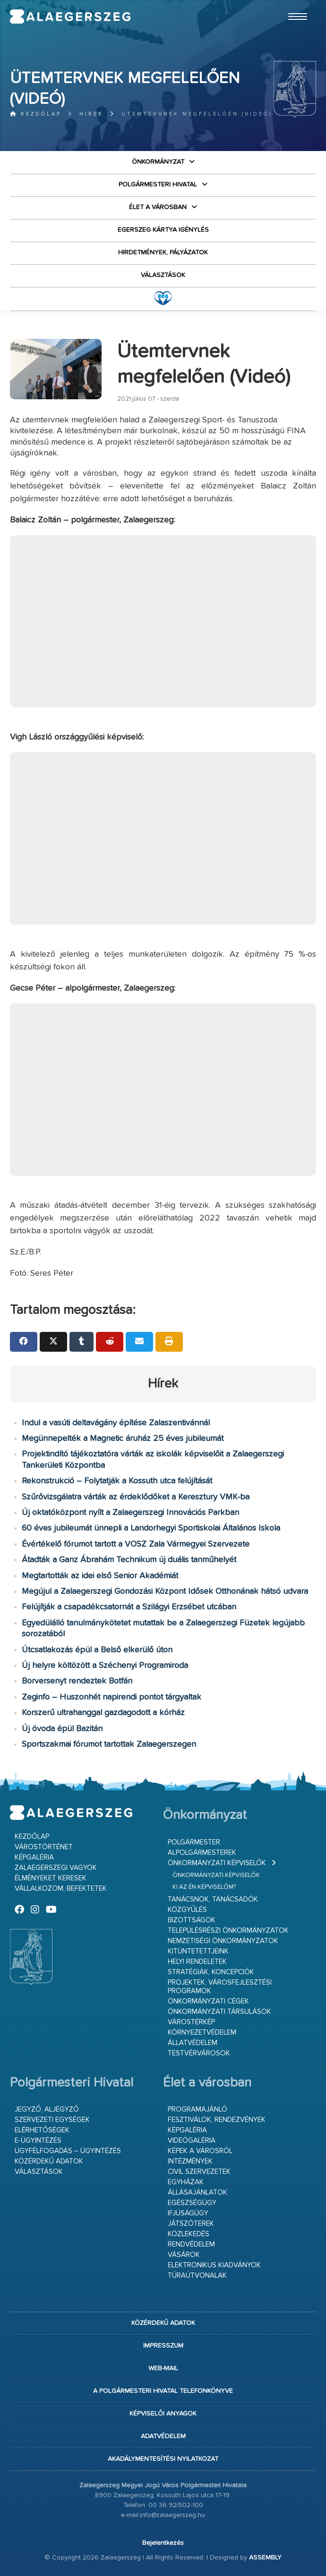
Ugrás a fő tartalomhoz (292, 4)
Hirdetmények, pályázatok (163, 252)
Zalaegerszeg (70, 16)
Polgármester (194, 1842)
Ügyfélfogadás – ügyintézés (68, 2151)
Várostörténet (44, 1847)
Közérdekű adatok (49, 2161)
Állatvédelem (192, 2042)
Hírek (91, 114)
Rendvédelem (191, 2244)
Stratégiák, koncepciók (211, 1972)
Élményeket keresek (50, 1878)
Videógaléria (191, 2140)
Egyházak (186, 2182)
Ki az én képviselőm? (204, 1887)
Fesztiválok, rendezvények (217, 2119)
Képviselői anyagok (163, 2413)
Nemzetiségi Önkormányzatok (223, 1941)
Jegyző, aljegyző (47, 2109)
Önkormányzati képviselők (217, 1863)
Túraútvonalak (197, 2275)
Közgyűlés (187, 1909)
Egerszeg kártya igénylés (163, 230)
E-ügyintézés (38, 2140)
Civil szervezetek (199, 2171)
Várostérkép (191, 2022)
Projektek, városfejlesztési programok (220, 1987)
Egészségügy (192, 2202)
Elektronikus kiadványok (214, 2265)
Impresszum (163, 2345)
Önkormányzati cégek (208, 2001)
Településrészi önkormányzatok (228, 1930)
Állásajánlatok (197, 2192)
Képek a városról (200, 2151)
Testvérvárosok (199, 2053)
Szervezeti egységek (52, 2119)
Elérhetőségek (42, 2130)
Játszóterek (191, 2223)
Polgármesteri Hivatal (158, 184)
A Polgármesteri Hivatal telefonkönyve (163, 2391)
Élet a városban (158, 207)
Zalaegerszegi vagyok (56, 1867)
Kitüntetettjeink (198, 1951)
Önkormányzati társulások (219, 2011)
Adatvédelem (163, 2436)
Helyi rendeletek (197, 1961)
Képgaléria (34, 1857)
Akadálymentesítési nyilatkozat (163, 2459)
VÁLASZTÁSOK (163, 275)
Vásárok (184, 2254)
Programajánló (197, 2109)
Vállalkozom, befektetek (61, 1888)
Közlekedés (188, 2234)
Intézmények (190, 2161)
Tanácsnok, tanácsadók (213, 1899)
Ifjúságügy (188, 2213)
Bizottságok (191, 1920)
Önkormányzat (158, 162)
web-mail (163, 2368)
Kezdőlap (35, 114)
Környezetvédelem (202, 2032)
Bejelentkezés (163, 2543)
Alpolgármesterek (202, 1852)
